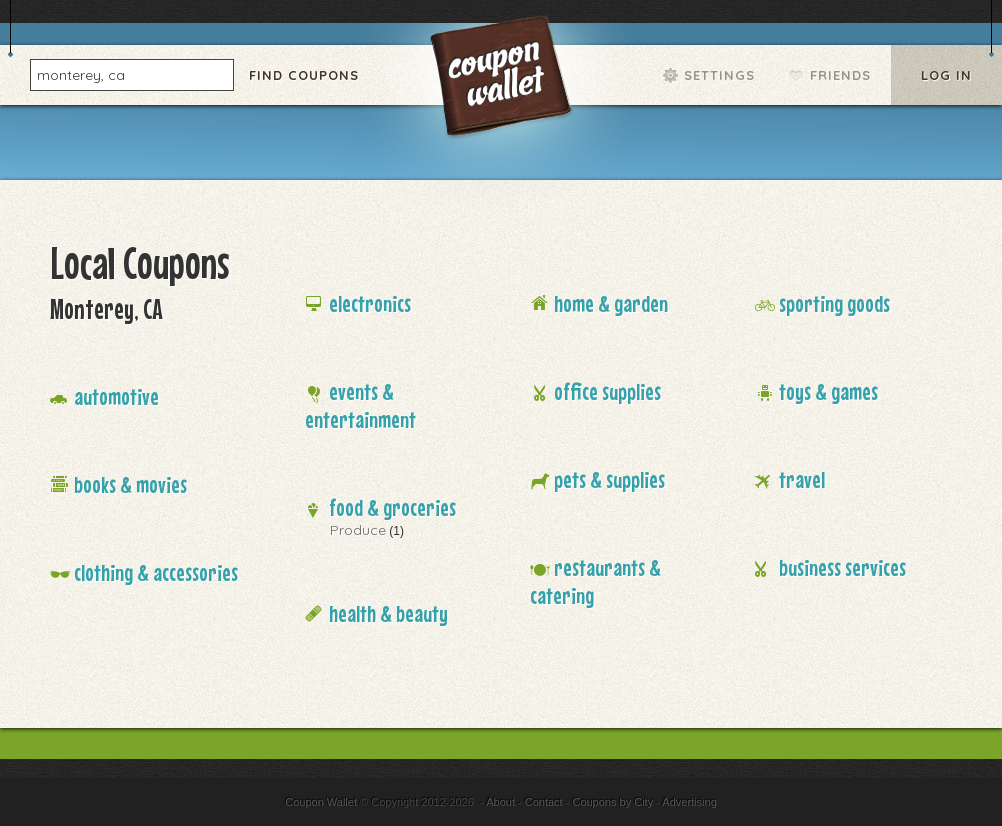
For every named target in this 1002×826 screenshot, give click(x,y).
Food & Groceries (392, 507)
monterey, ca (81, 74)
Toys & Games (828, 391)
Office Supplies (607, 391)
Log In (946, 75)
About (500, 802)
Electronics (370, 303)
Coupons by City (612, 802)
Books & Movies (130, 484)
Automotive (116, 396)
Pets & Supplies (609, 479)
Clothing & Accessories (156, 572)
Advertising (689, 802)
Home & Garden (611, 303)
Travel (802, 479)
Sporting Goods (834, 303)
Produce (358, 530)
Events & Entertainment (360, 405)
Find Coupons (304, 75)
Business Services (842, 567)
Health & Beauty (388, 613)
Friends (840, 75)
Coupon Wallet (503, 80)
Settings (719, 75)
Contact (544, 802)
